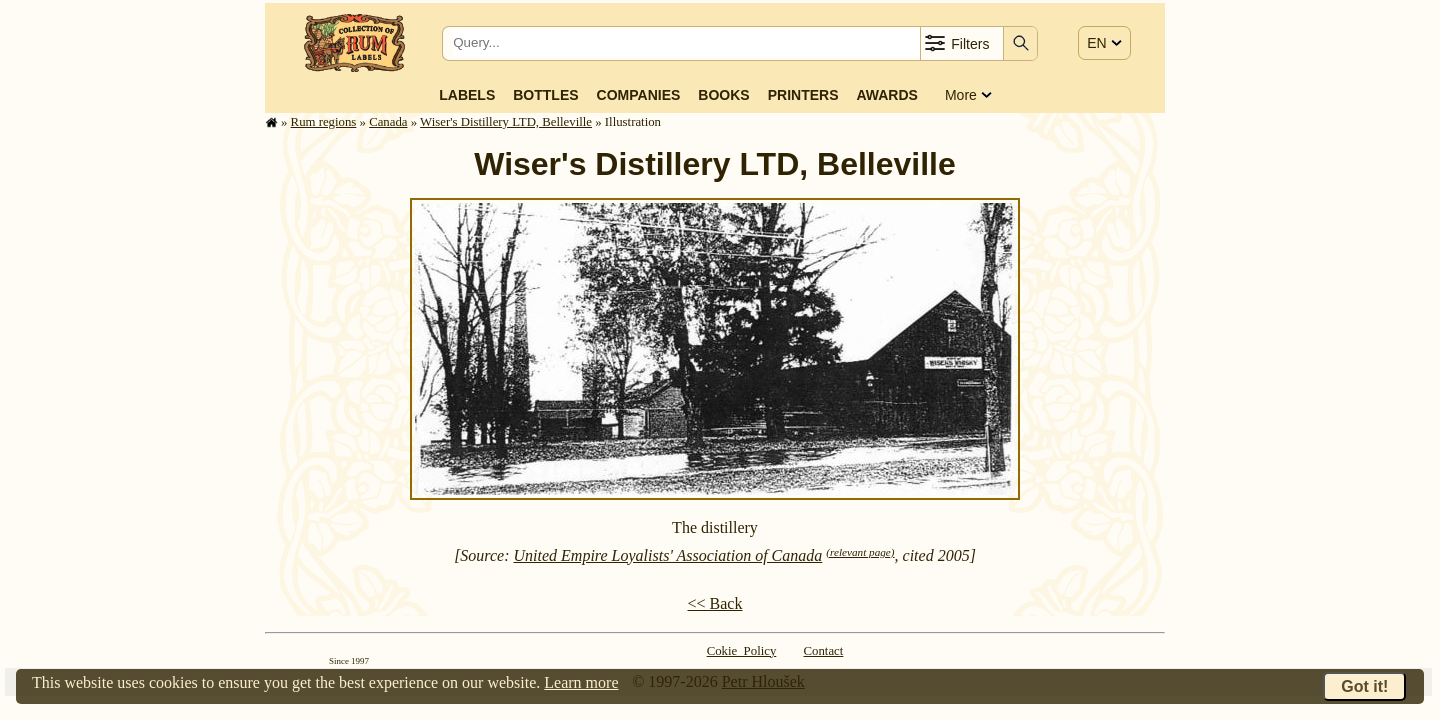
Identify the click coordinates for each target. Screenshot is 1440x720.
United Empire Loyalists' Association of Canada (668, 555)
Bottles (545, 95)
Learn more (581, 682)
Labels (467, 95)
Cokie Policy (742, 651)
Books (723, 95)
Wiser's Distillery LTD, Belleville (506, 122)
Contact (824, 651)
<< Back (715, 603)
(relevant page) (860, 552)
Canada (388, 122)
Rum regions (324, 122)
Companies (639, 95)
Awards (886, 95)
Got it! (1364, 686)
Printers (803, 95)
